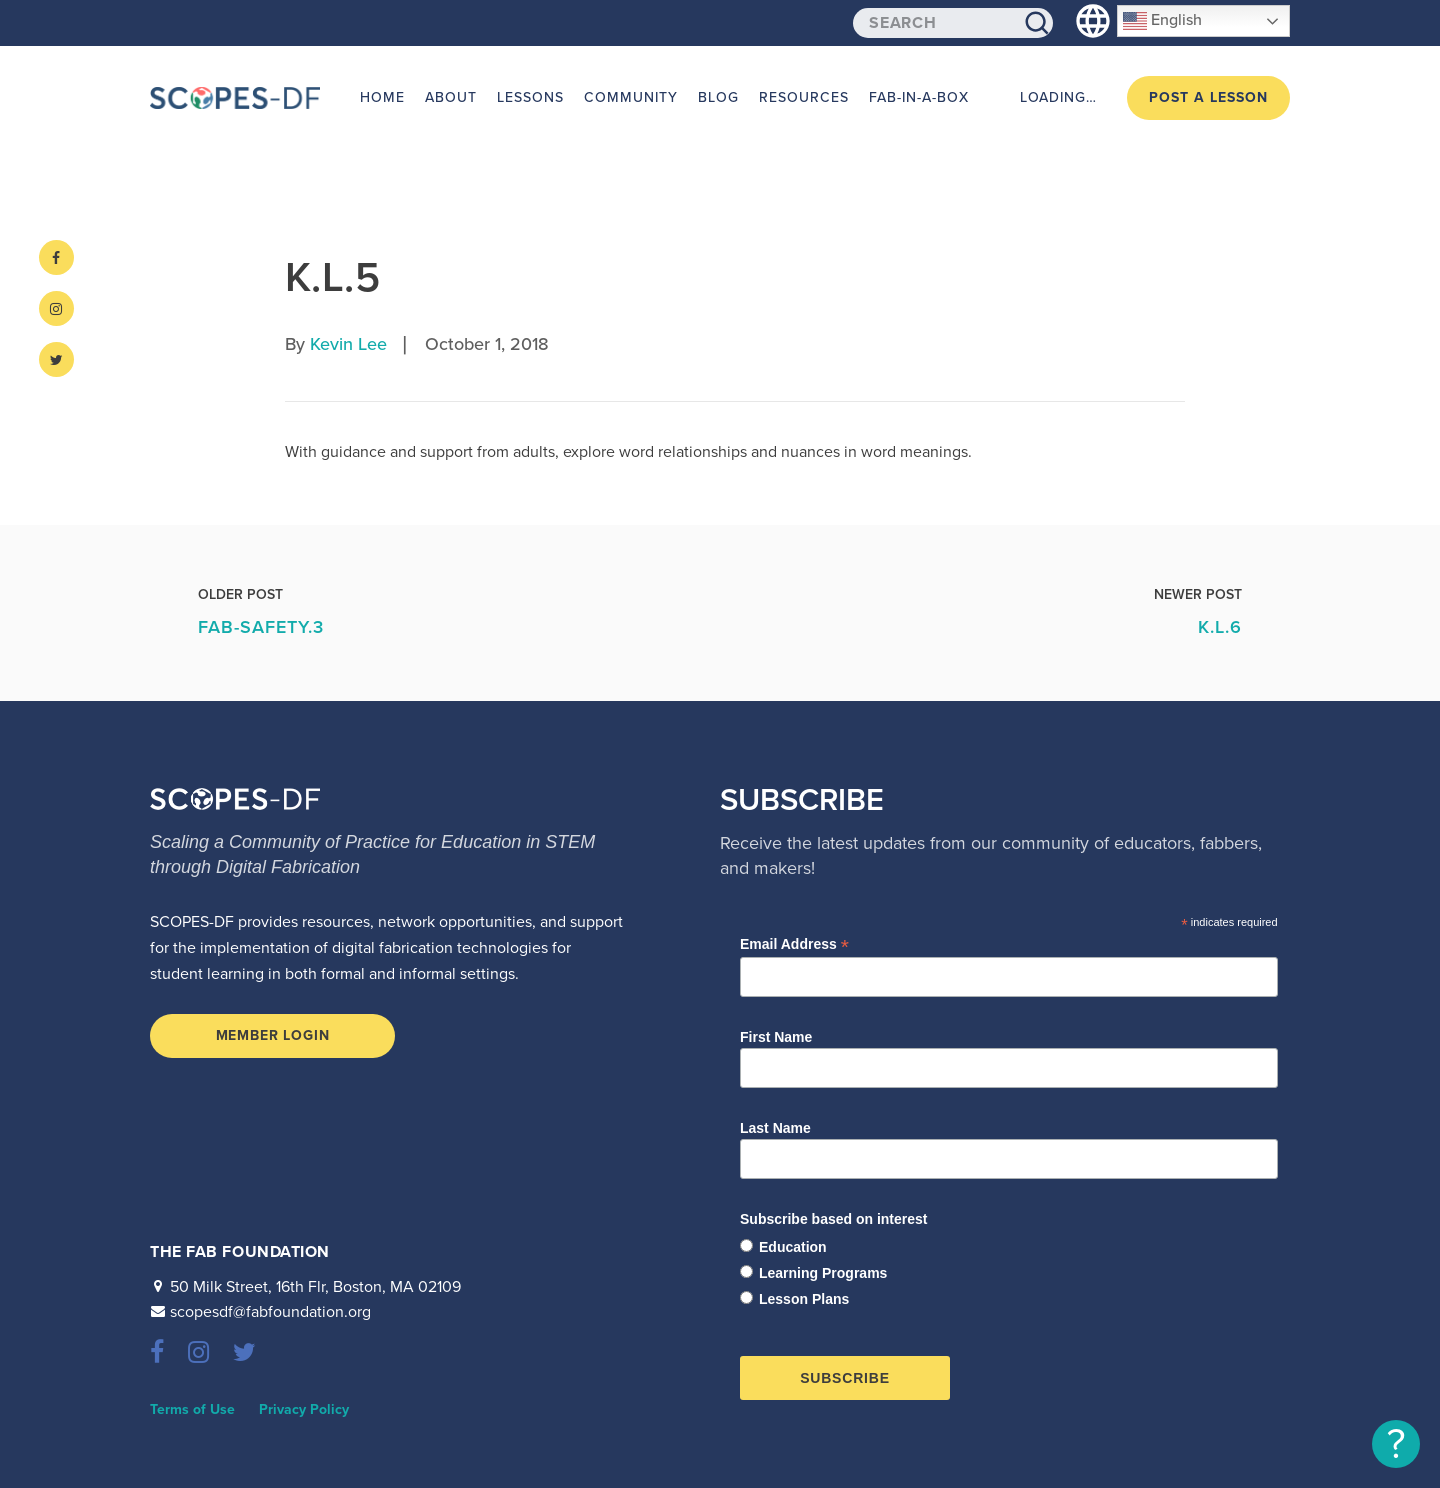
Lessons (530, 97)
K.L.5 (332, 277)
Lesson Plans (804, 1299)
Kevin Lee (348, 344)
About (451, 97)
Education (793, 1247)
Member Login (273, 1035)
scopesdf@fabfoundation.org (270, 1312)
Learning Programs (823, 1273)
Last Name (775, 1128)
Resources (804, 97)
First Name (776, 1037)
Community (631, 97)
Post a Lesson (1208, 97)
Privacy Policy (304, 1409)
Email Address (794, 944)
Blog (718, 97)
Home (382, 97)
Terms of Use (192, 1409)
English (1162, 21)
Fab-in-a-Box (919, 97)
